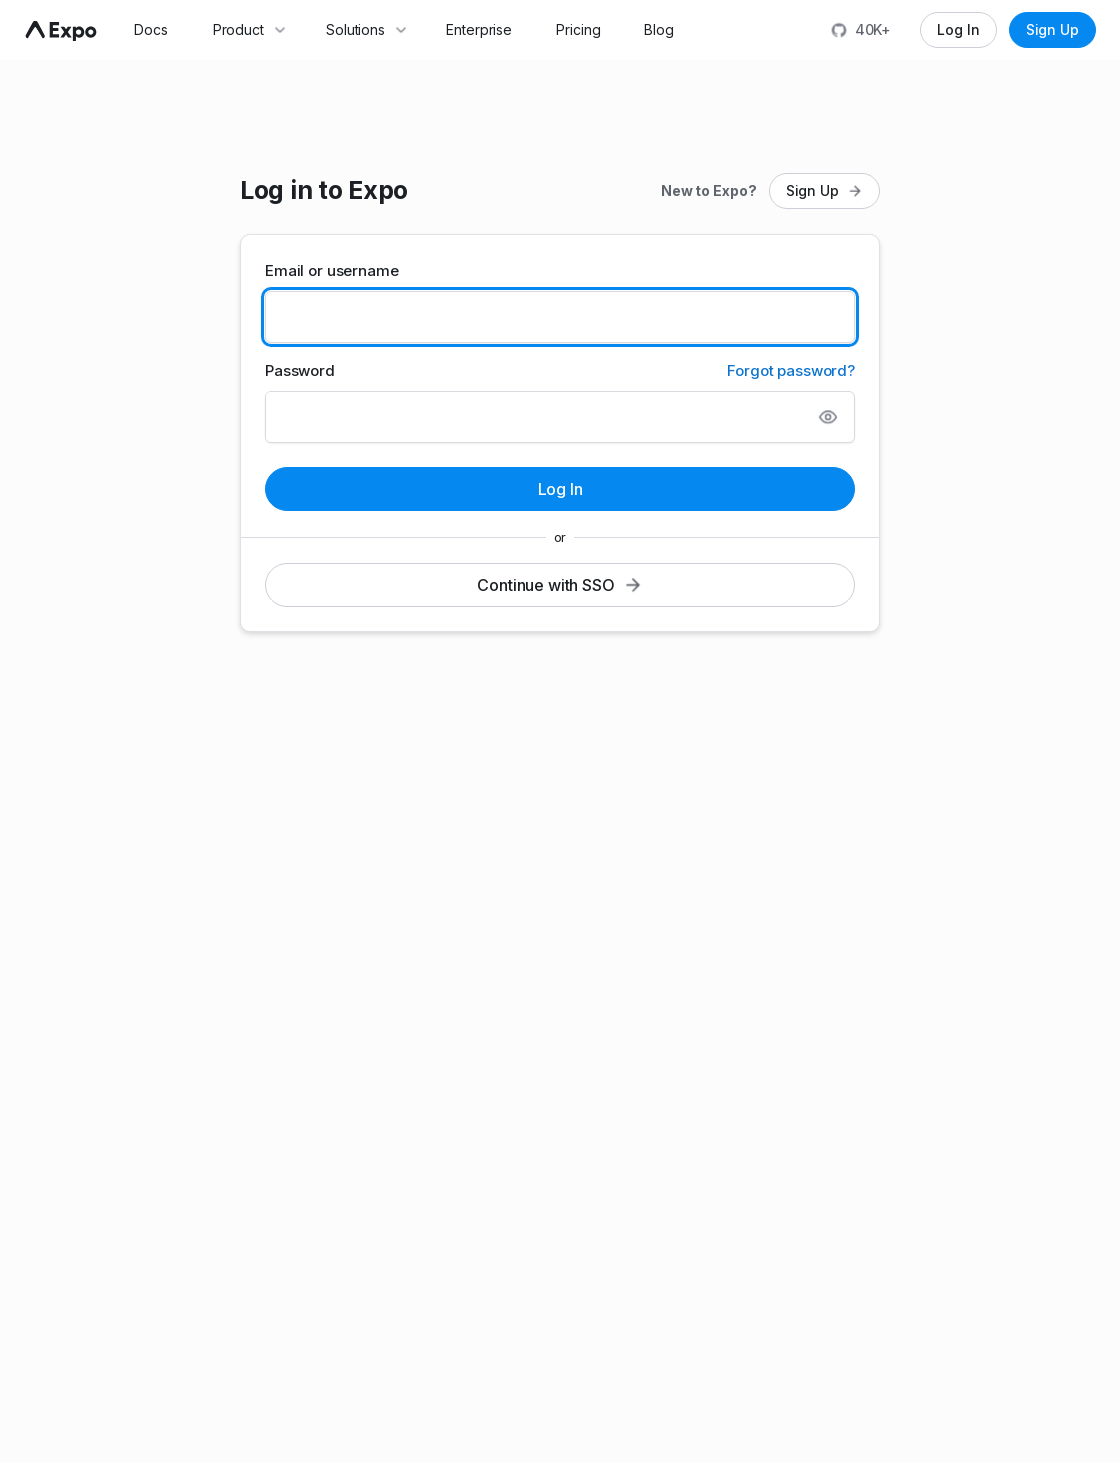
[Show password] (828, 417)
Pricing (578, 29)
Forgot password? (791, 370)
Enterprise (479, 29)
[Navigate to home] (61, 31)
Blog (659, 29)
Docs (151, 29)
